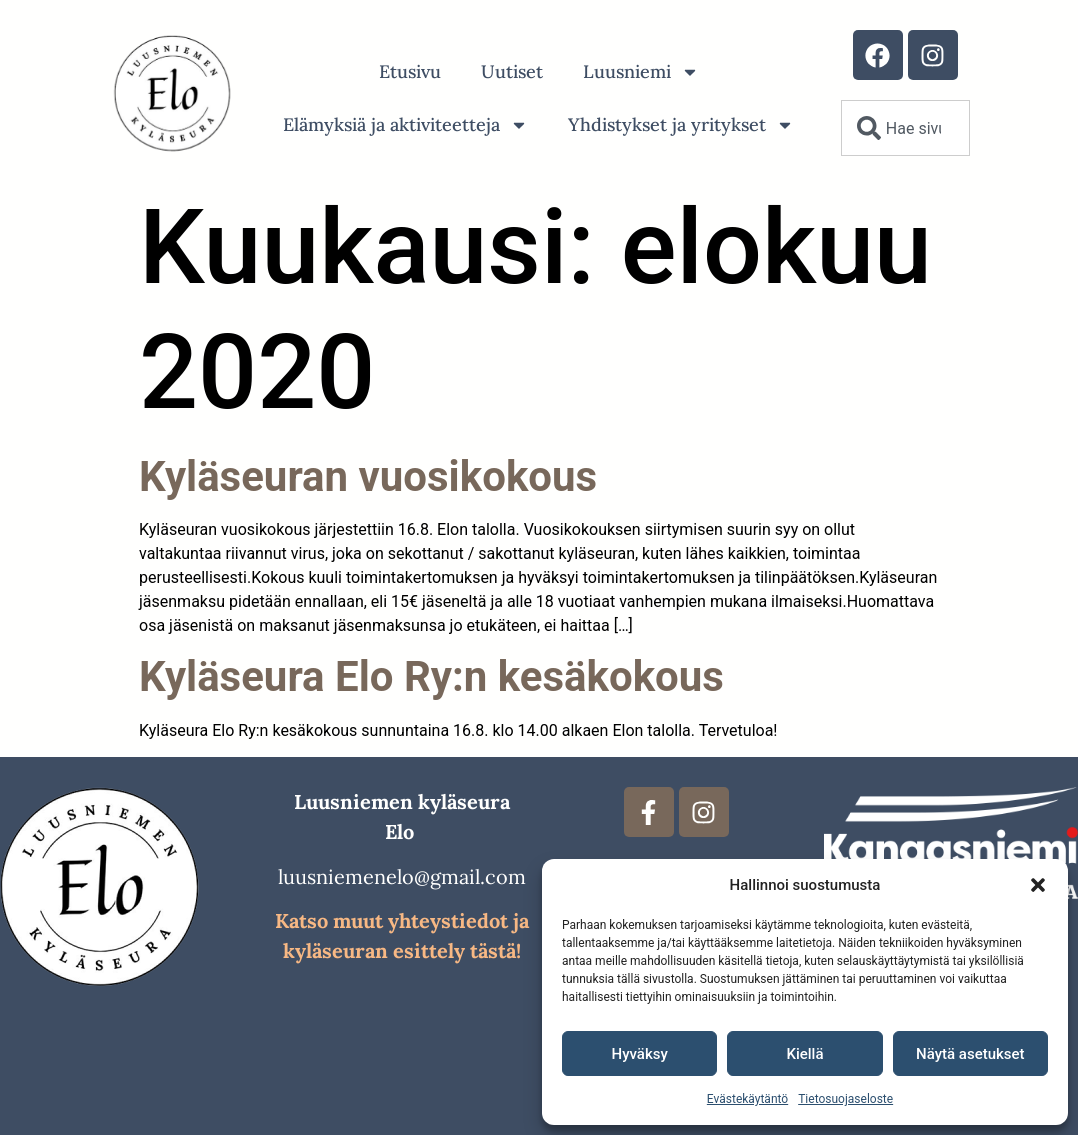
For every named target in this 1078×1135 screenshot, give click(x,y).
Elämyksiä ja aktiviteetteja (405, 125)
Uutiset (512, 71)
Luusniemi (641, 72)
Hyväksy (640, 1054)
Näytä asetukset (970, 1054)
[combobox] (905, 128)
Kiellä (804, 1054)
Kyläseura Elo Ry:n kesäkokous (431, 676)
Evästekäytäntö (747, 1099)
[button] (1038, 885)
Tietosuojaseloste (845, 1099)
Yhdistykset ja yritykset (681, 125)
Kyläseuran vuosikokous (368, 476)
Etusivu (410, 71)
